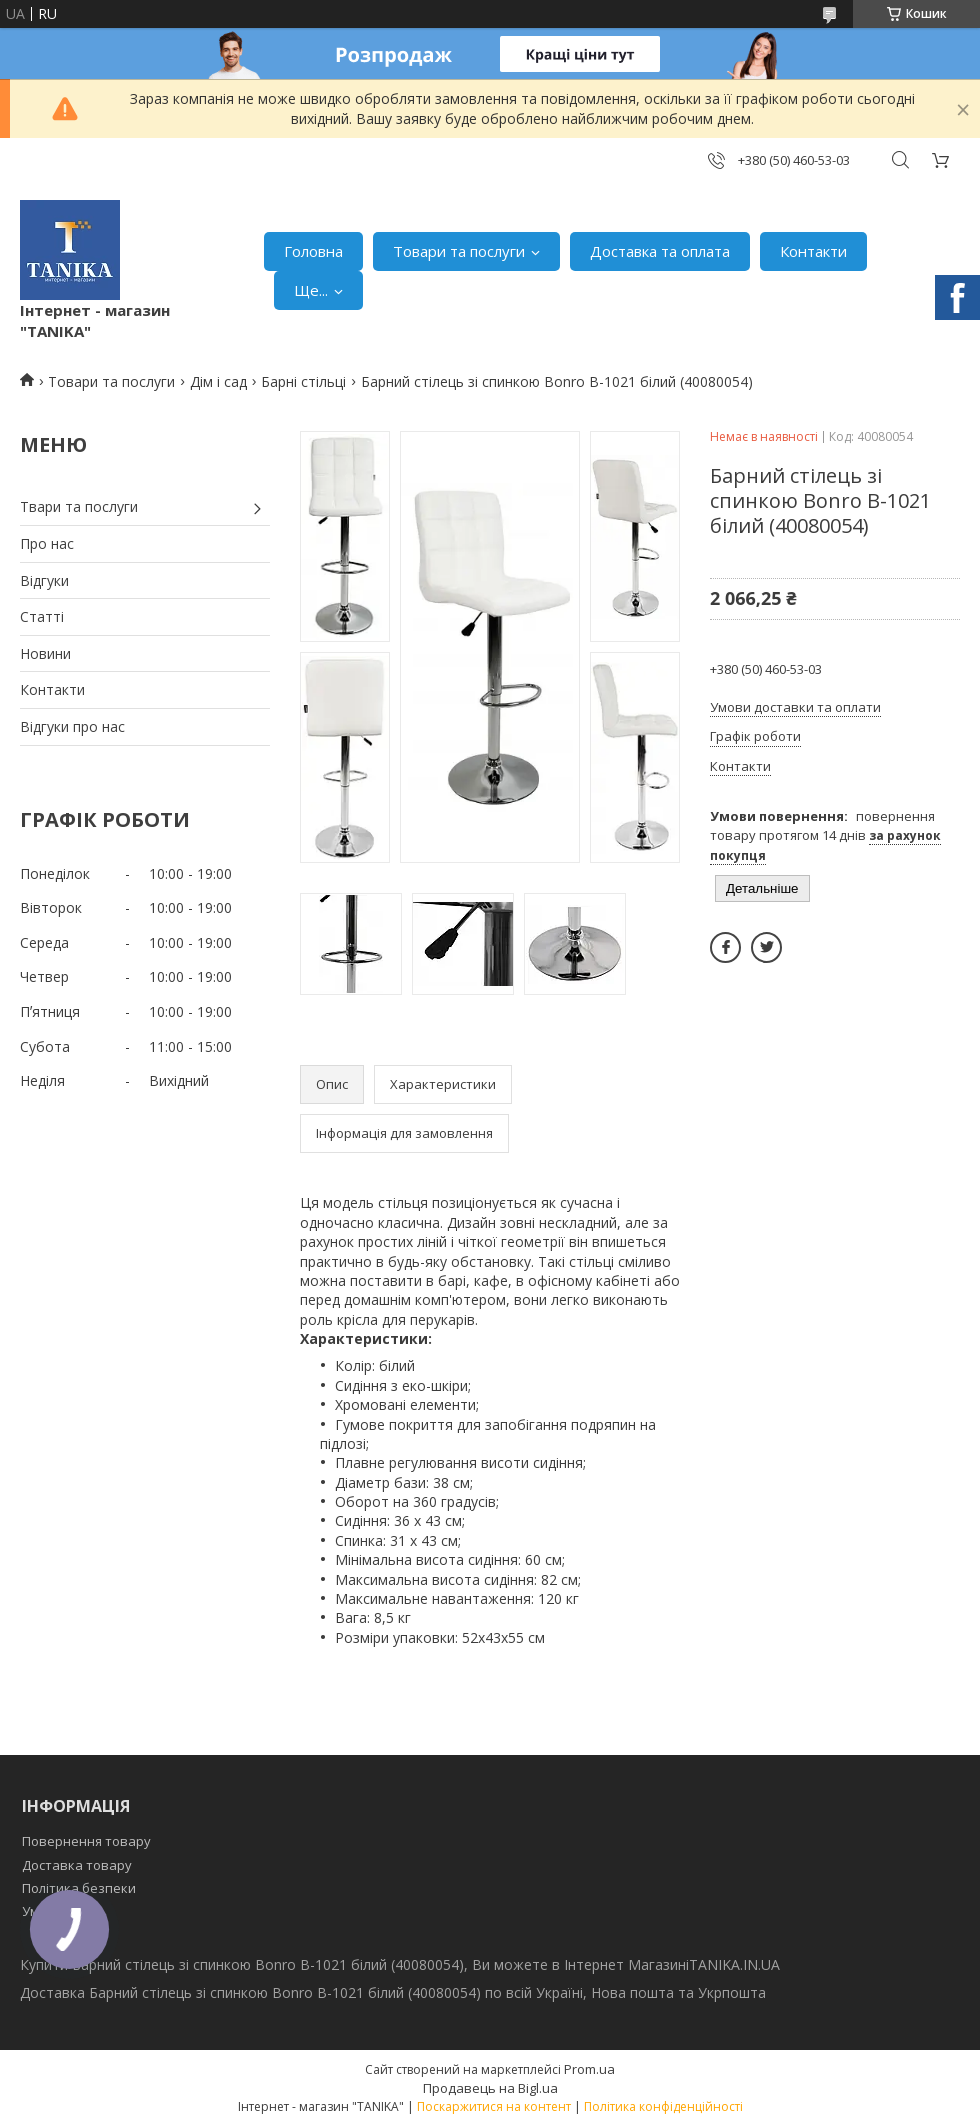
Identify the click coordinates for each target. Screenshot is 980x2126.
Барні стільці (303, 381)
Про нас (47, 543)
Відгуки (44, 580)
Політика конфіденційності (663, 2106)
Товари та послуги (459, 251)
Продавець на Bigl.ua (490, 2088)
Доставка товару (77, 1865)
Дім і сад (218, 381)
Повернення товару (86, 1841)
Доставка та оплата (660, 251)
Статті (42, 616)
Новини (45, 653)
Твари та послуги (79, 506)
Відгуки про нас (72, 726)
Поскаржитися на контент (494, 2106)
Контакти (813, 251)
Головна (313, 251)
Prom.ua (589, 2069)
